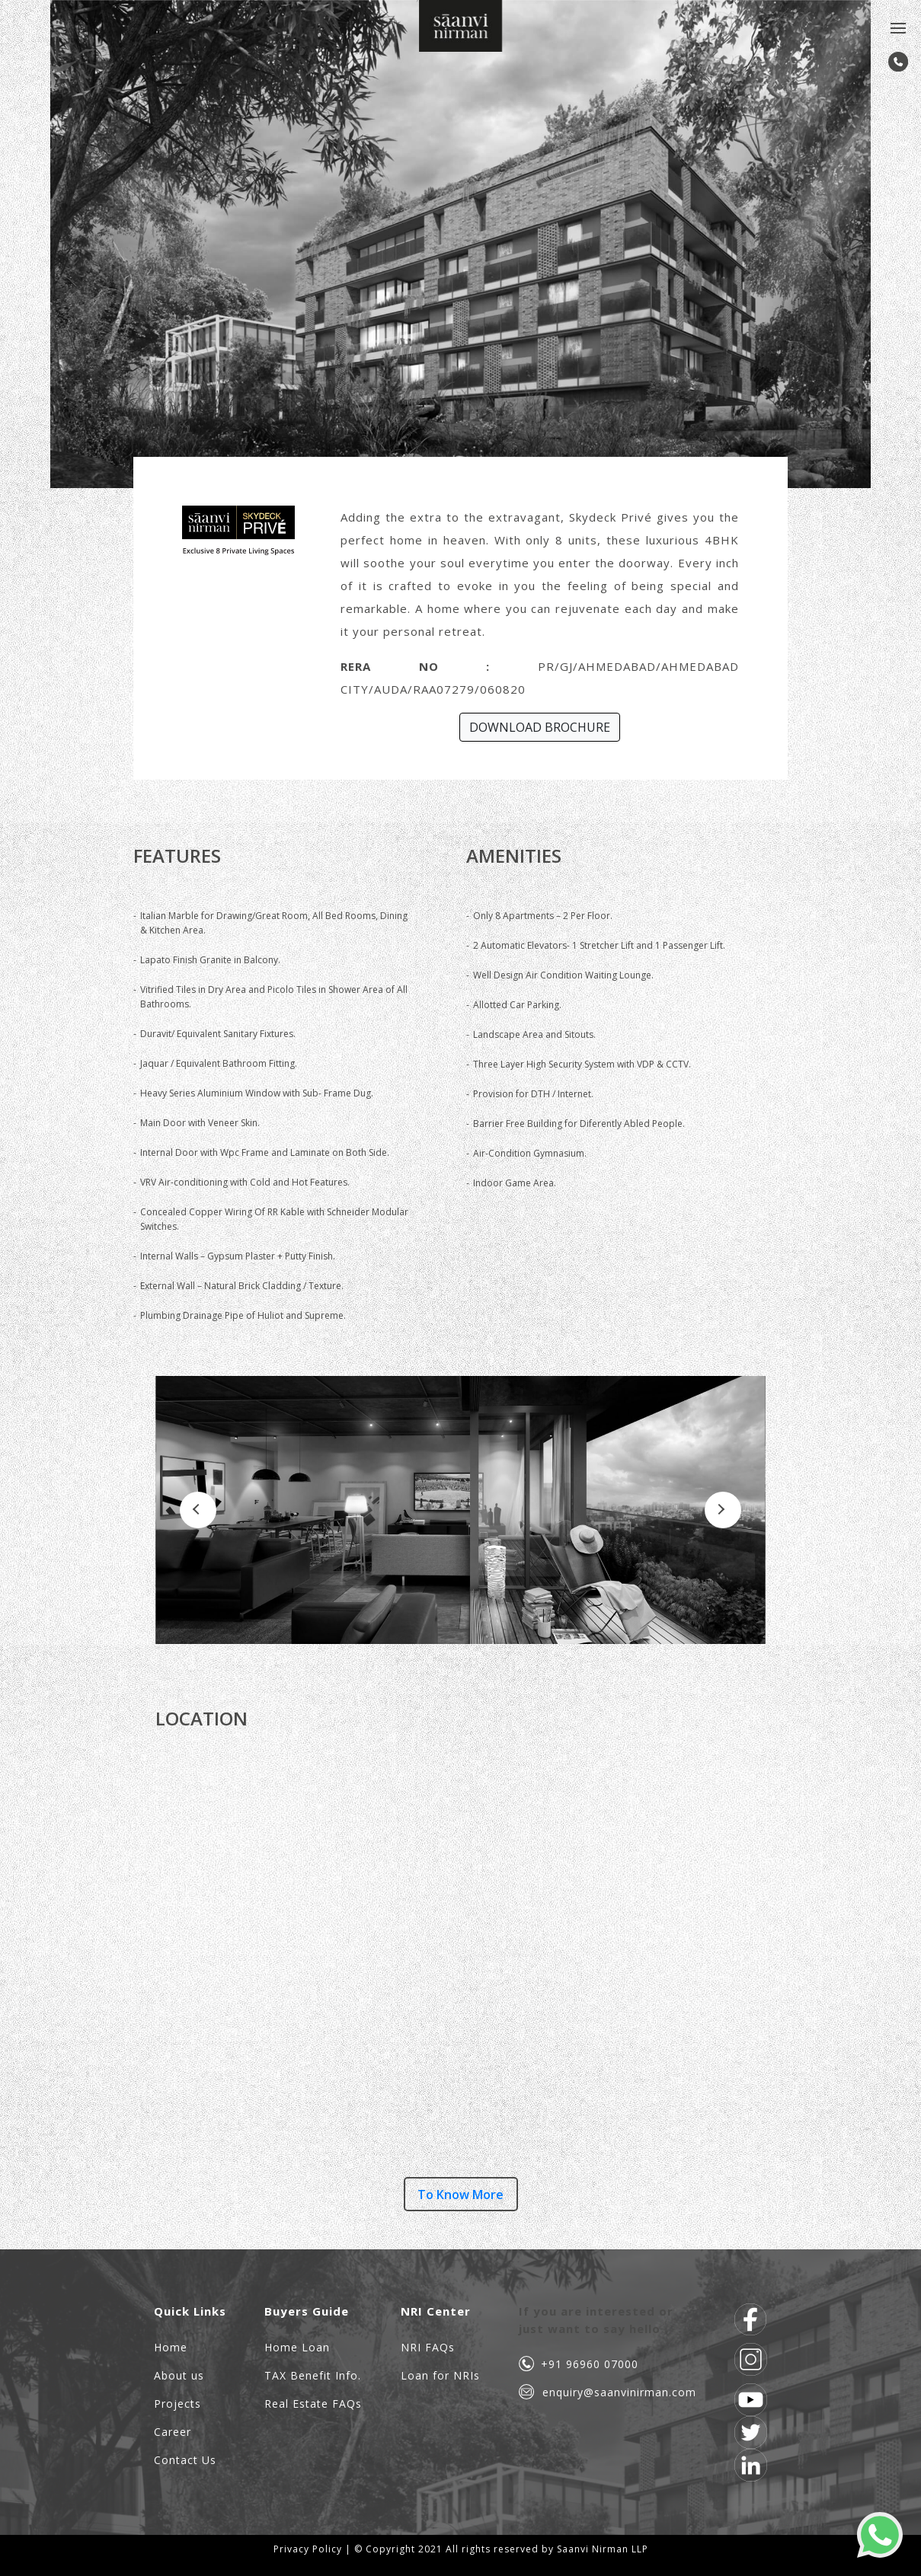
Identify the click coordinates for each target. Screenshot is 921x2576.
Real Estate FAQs (313, 2403)
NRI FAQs (428, 2347)
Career (172, 2431)
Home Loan (297, 2347)
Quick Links (190, 2311)
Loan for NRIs (440, 2375)
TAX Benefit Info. (312, 2375)
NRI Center (436, 2311)
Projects (177, 2403)
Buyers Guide (306, 2311)
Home (170, 2347)
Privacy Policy (307, 2548)
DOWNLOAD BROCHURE (539, 727)
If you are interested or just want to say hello (596, 2319)
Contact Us (185, 2460)
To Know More (460, 2194)
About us (179, 2375)
